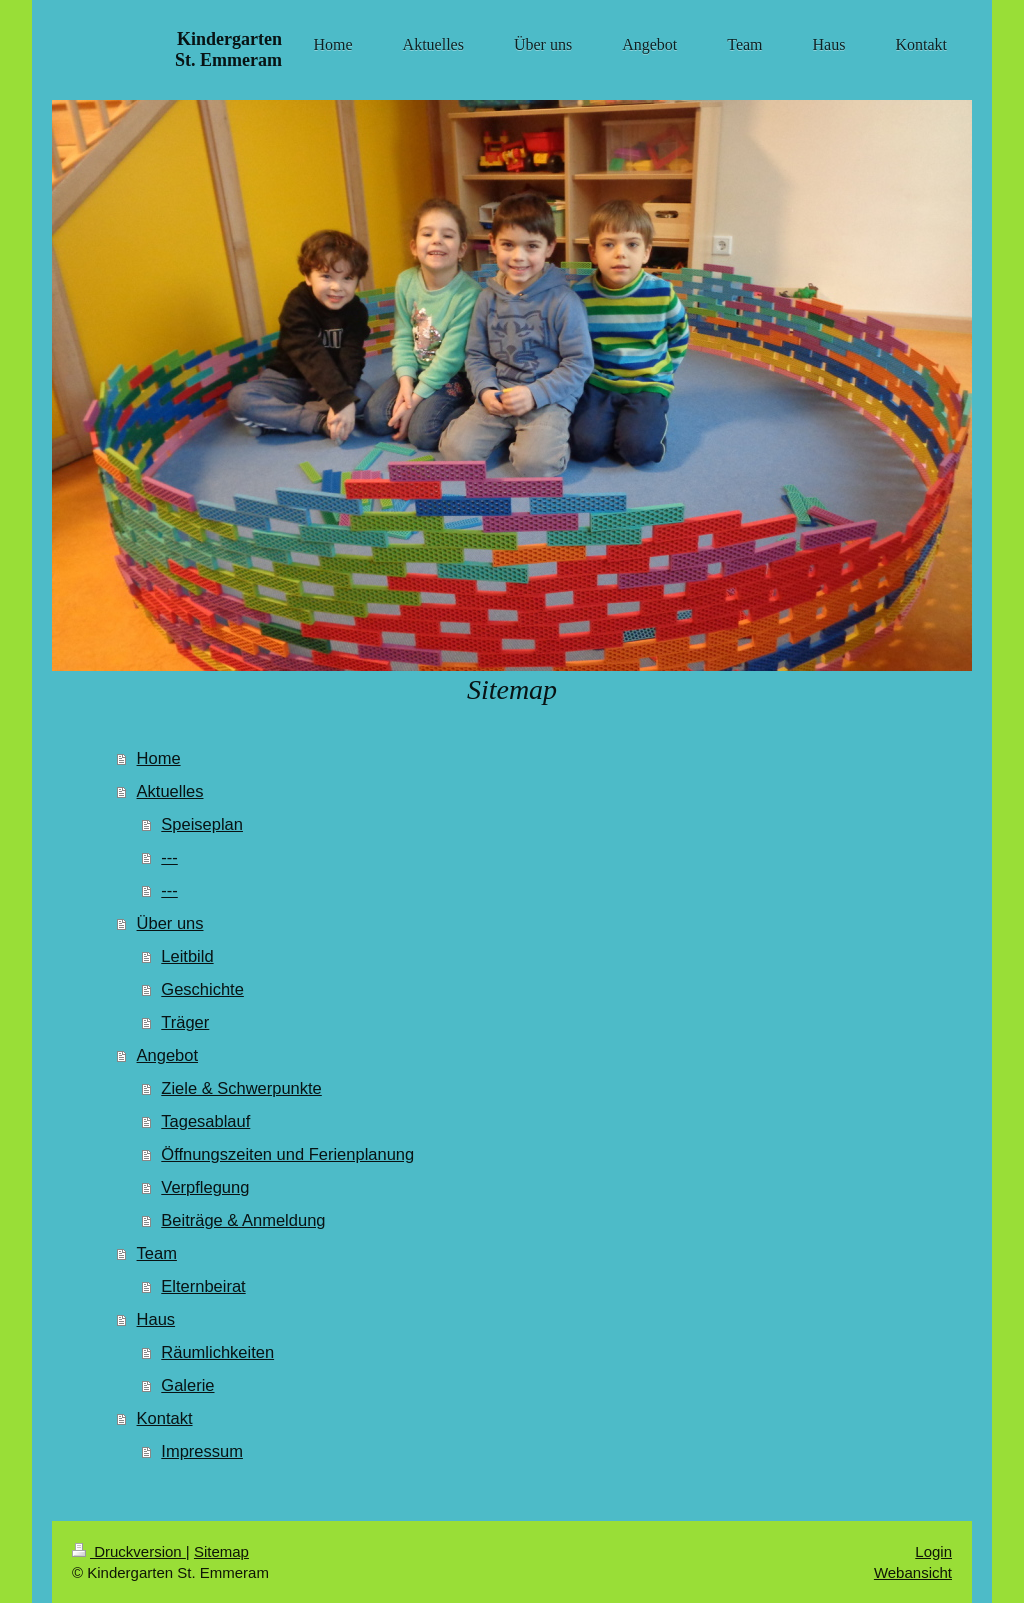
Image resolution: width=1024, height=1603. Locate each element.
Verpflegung (205, 1187)
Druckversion (129, 1551)
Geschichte (202, 989)
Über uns (170, 923)
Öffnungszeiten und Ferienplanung (287, 1154)
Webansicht (913, 1572)
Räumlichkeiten (217, 1352)
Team (157, 1253)
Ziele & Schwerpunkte (241, 1088)
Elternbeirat (203, 1286)
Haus (156, 1319)
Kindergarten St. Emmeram (228, 49)
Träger (185, 1022)
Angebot (167, 1055)
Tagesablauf (205, 1121)
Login (933, 1551)
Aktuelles (170, 791)
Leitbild (187, 956)
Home (159, 758)
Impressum (202, 1451)
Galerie (187, 1385)
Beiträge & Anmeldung (243, 1220)
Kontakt (165, 1418)
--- (169, 857)
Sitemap (221, 1551)
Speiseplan (202, 824)
